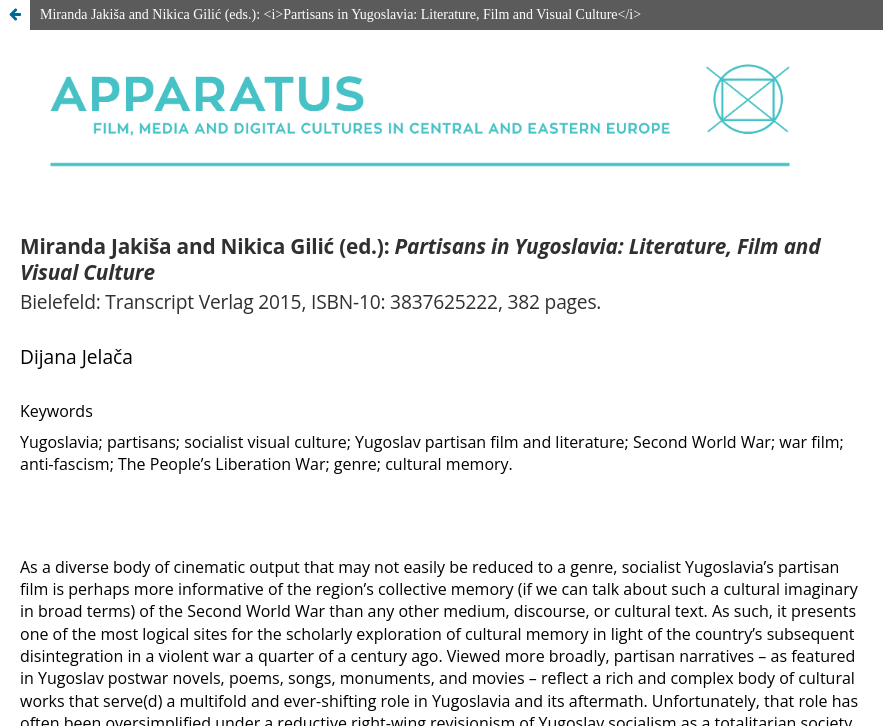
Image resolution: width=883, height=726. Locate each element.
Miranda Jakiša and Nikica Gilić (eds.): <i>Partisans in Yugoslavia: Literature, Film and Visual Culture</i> (340, 14)
